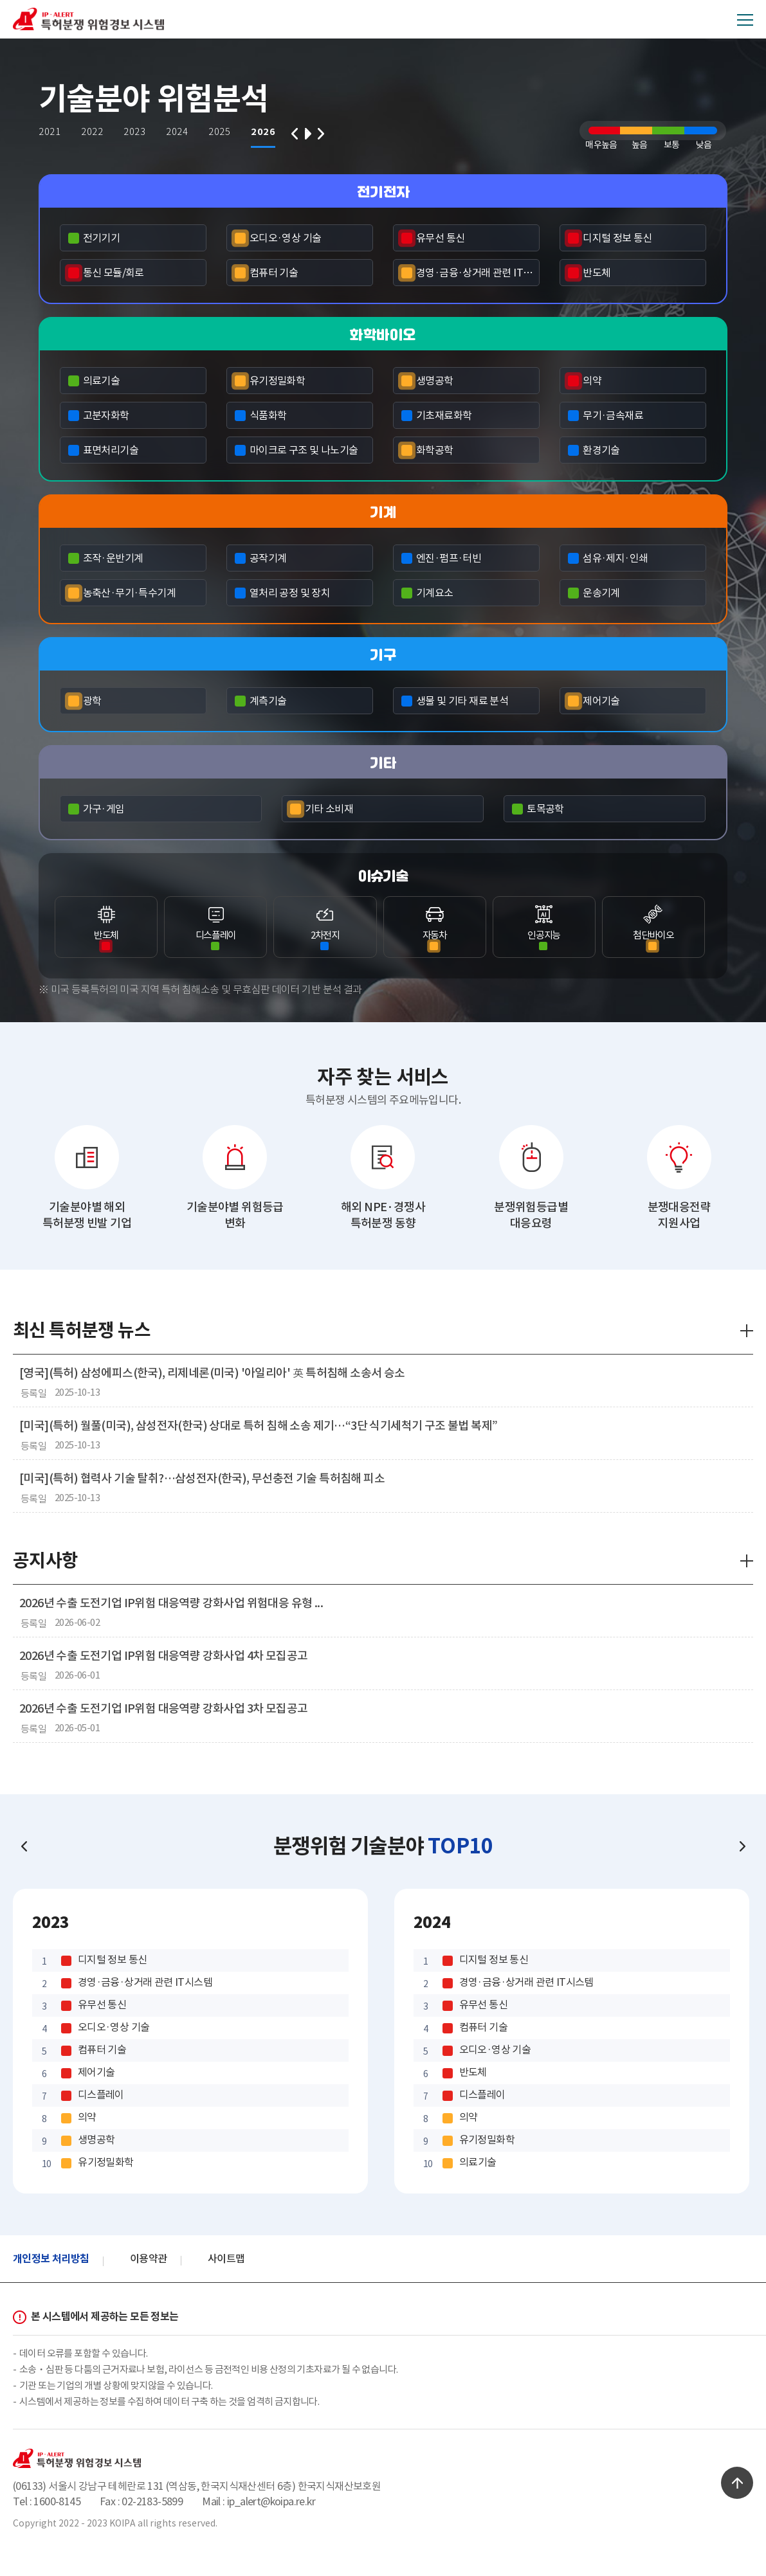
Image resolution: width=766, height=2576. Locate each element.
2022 (94, 132)
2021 (52, 132)
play (308, 136)
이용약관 (148, 2258)
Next (321, 136)
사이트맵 (226, 2258)
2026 (265, 132)
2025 (221, 132)
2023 (136, 132)
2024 (179, 132)
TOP (737, 2483)
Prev (295, 136)
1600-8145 (56, 2501)
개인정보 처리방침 (51, 2258)
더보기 (746, 1330)
